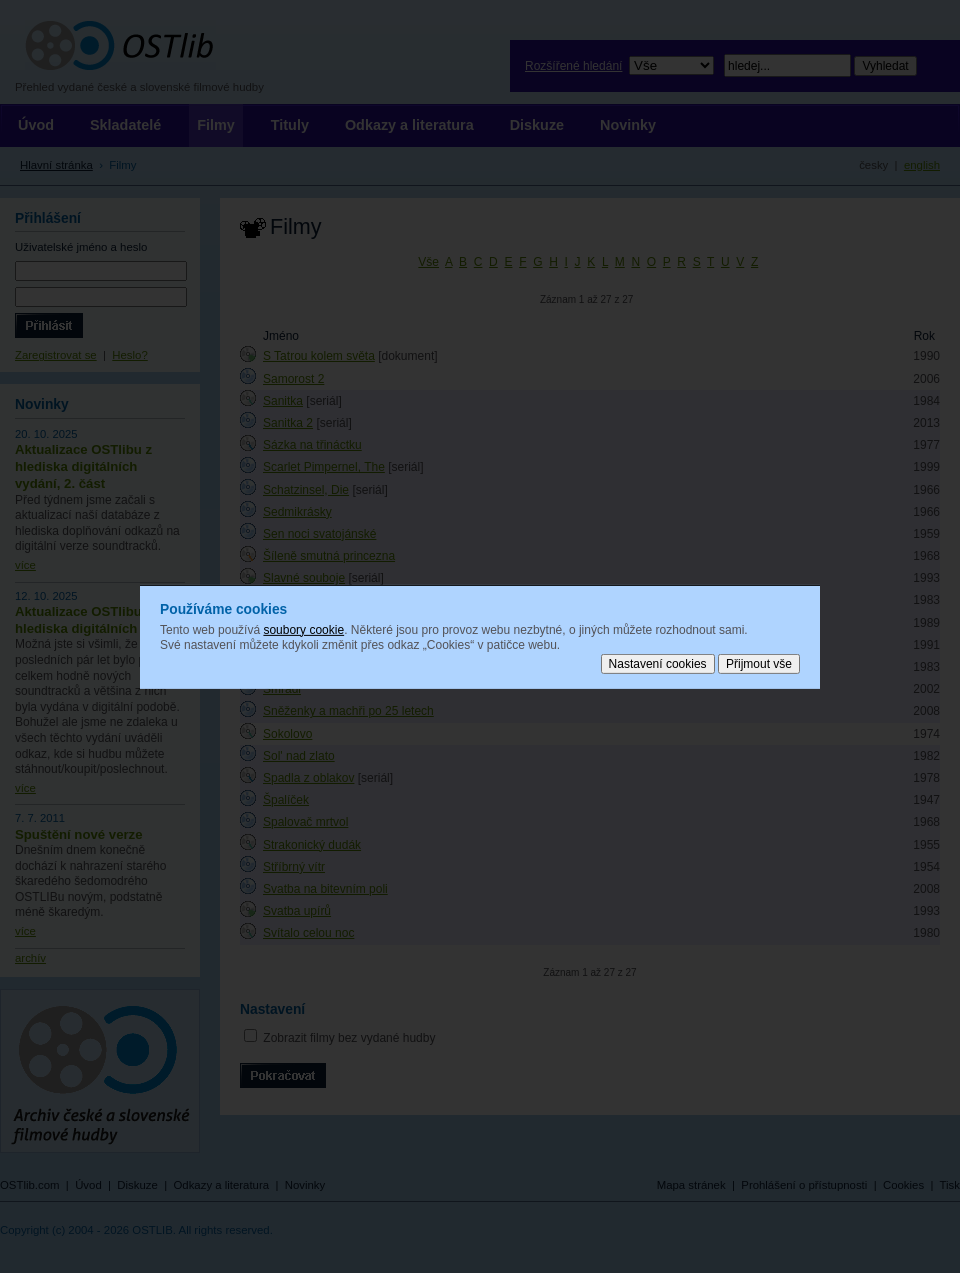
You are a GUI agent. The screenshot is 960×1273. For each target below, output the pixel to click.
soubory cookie (303, 629)
